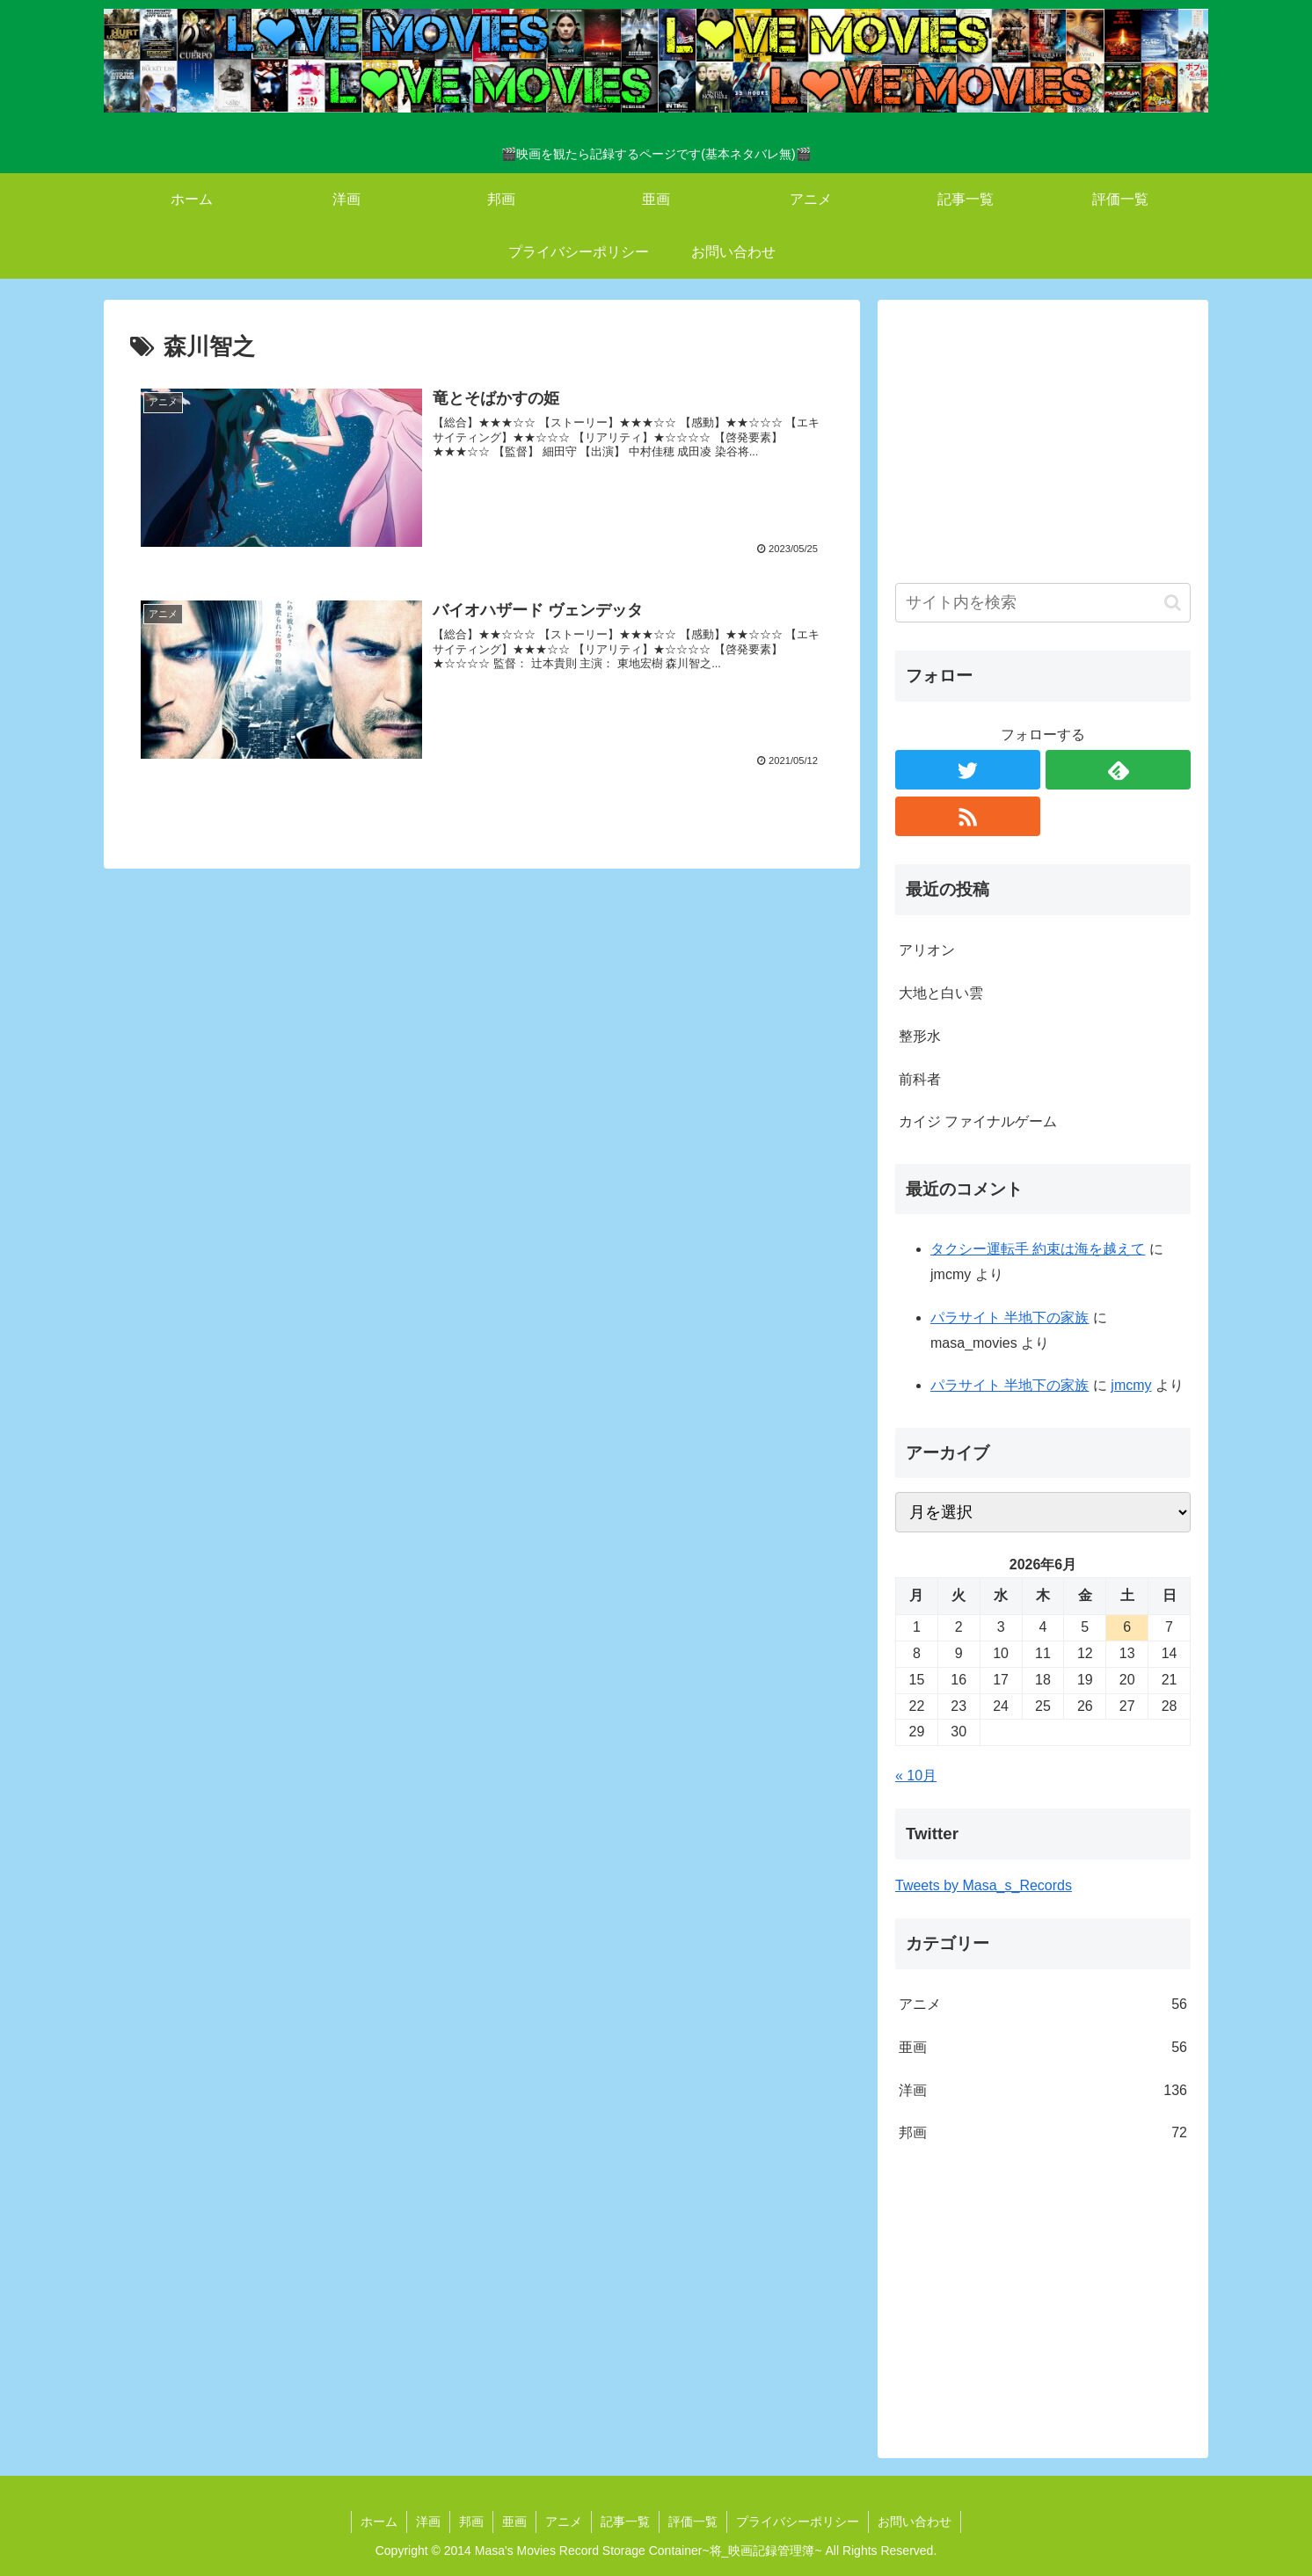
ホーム (379, 2521)
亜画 (1043, 2048)
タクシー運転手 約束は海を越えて (1037, 1248)
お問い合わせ (914, 2521)
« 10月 (916, 1775)
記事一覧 (625, 2521)
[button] (1172, 603)
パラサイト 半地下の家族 (1009, 1317)
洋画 (1043, 2091)
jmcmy (1131, 1385)
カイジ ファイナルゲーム (978, 1121)
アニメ (1043, 2005)
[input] (1043, 602)
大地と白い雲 (941, 993)
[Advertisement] (1043, 440)
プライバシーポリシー (797, 2521)
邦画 (1043, 2133)
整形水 (920, 1036)
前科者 (920, 1079)
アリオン (927, 949)
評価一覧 (693, 2521)
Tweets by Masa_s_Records (983, 1885)
